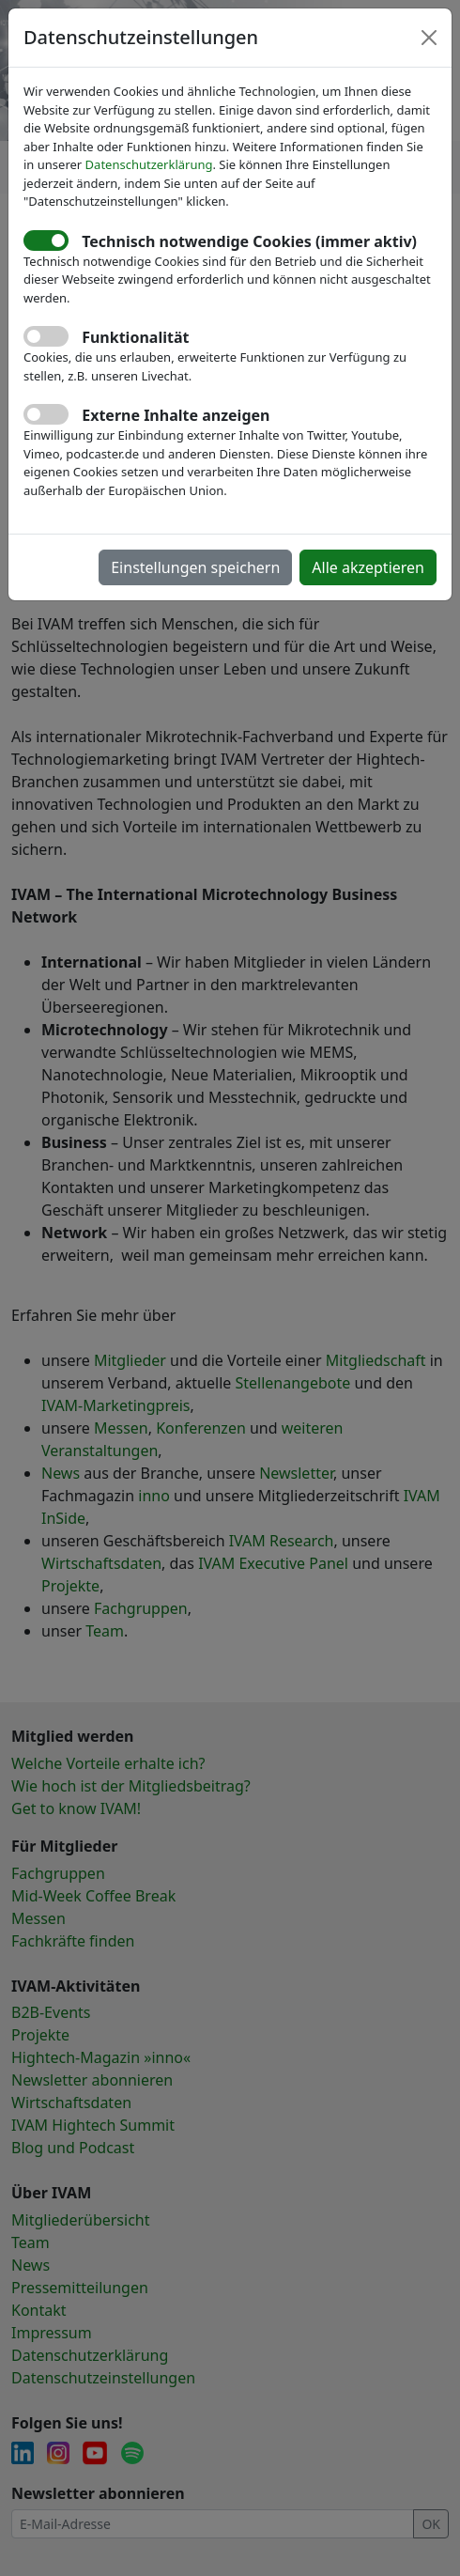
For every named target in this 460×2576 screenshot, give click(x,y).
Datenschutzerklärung (149, 164)
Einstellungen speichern (195, 567)
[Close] (429, 38)
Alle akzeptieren (368, 567)
